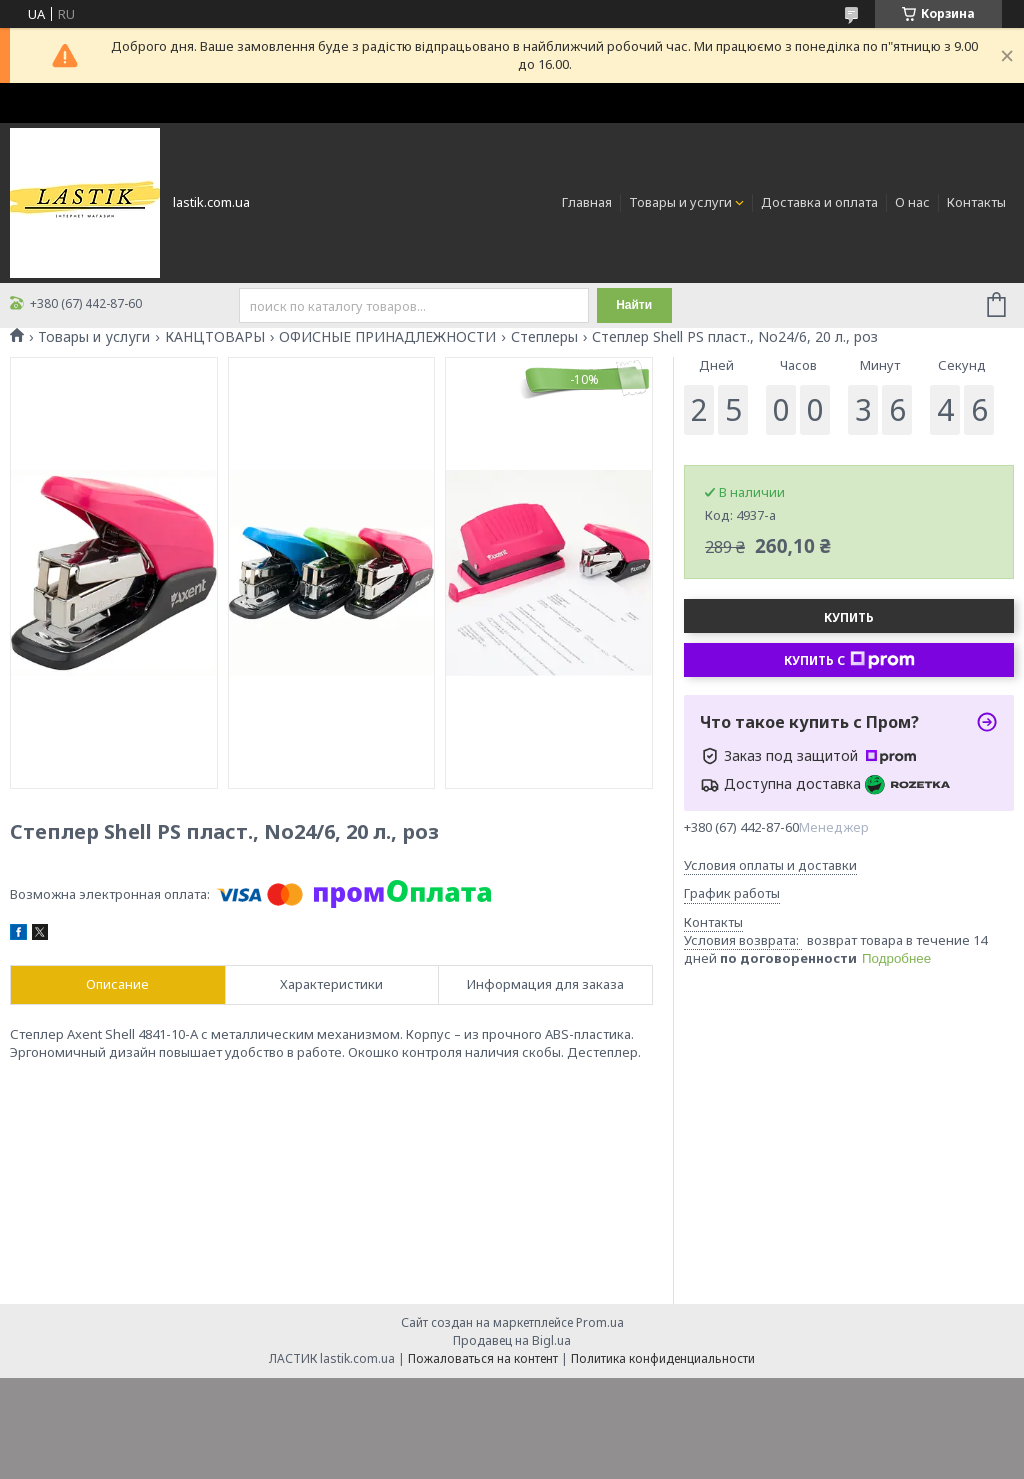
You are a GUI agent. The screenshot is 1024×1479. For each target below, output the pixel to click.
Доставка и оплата (819, 202)
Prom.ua (600, 1322)
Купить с (849, 660)
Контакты (976, 202)
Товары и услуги (680, 202)
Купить (849, 617)
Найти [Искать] (634, 305)
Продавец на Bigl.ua (512, 1340)
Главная (587, 202)
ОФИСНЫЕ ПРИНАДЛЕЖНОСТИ (387, 337)
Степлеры (544, 337)
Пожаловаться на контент (483, 1358)
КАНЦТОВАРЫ (215, 337)
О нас (912, 202)
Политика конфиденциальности (663, 1358)
